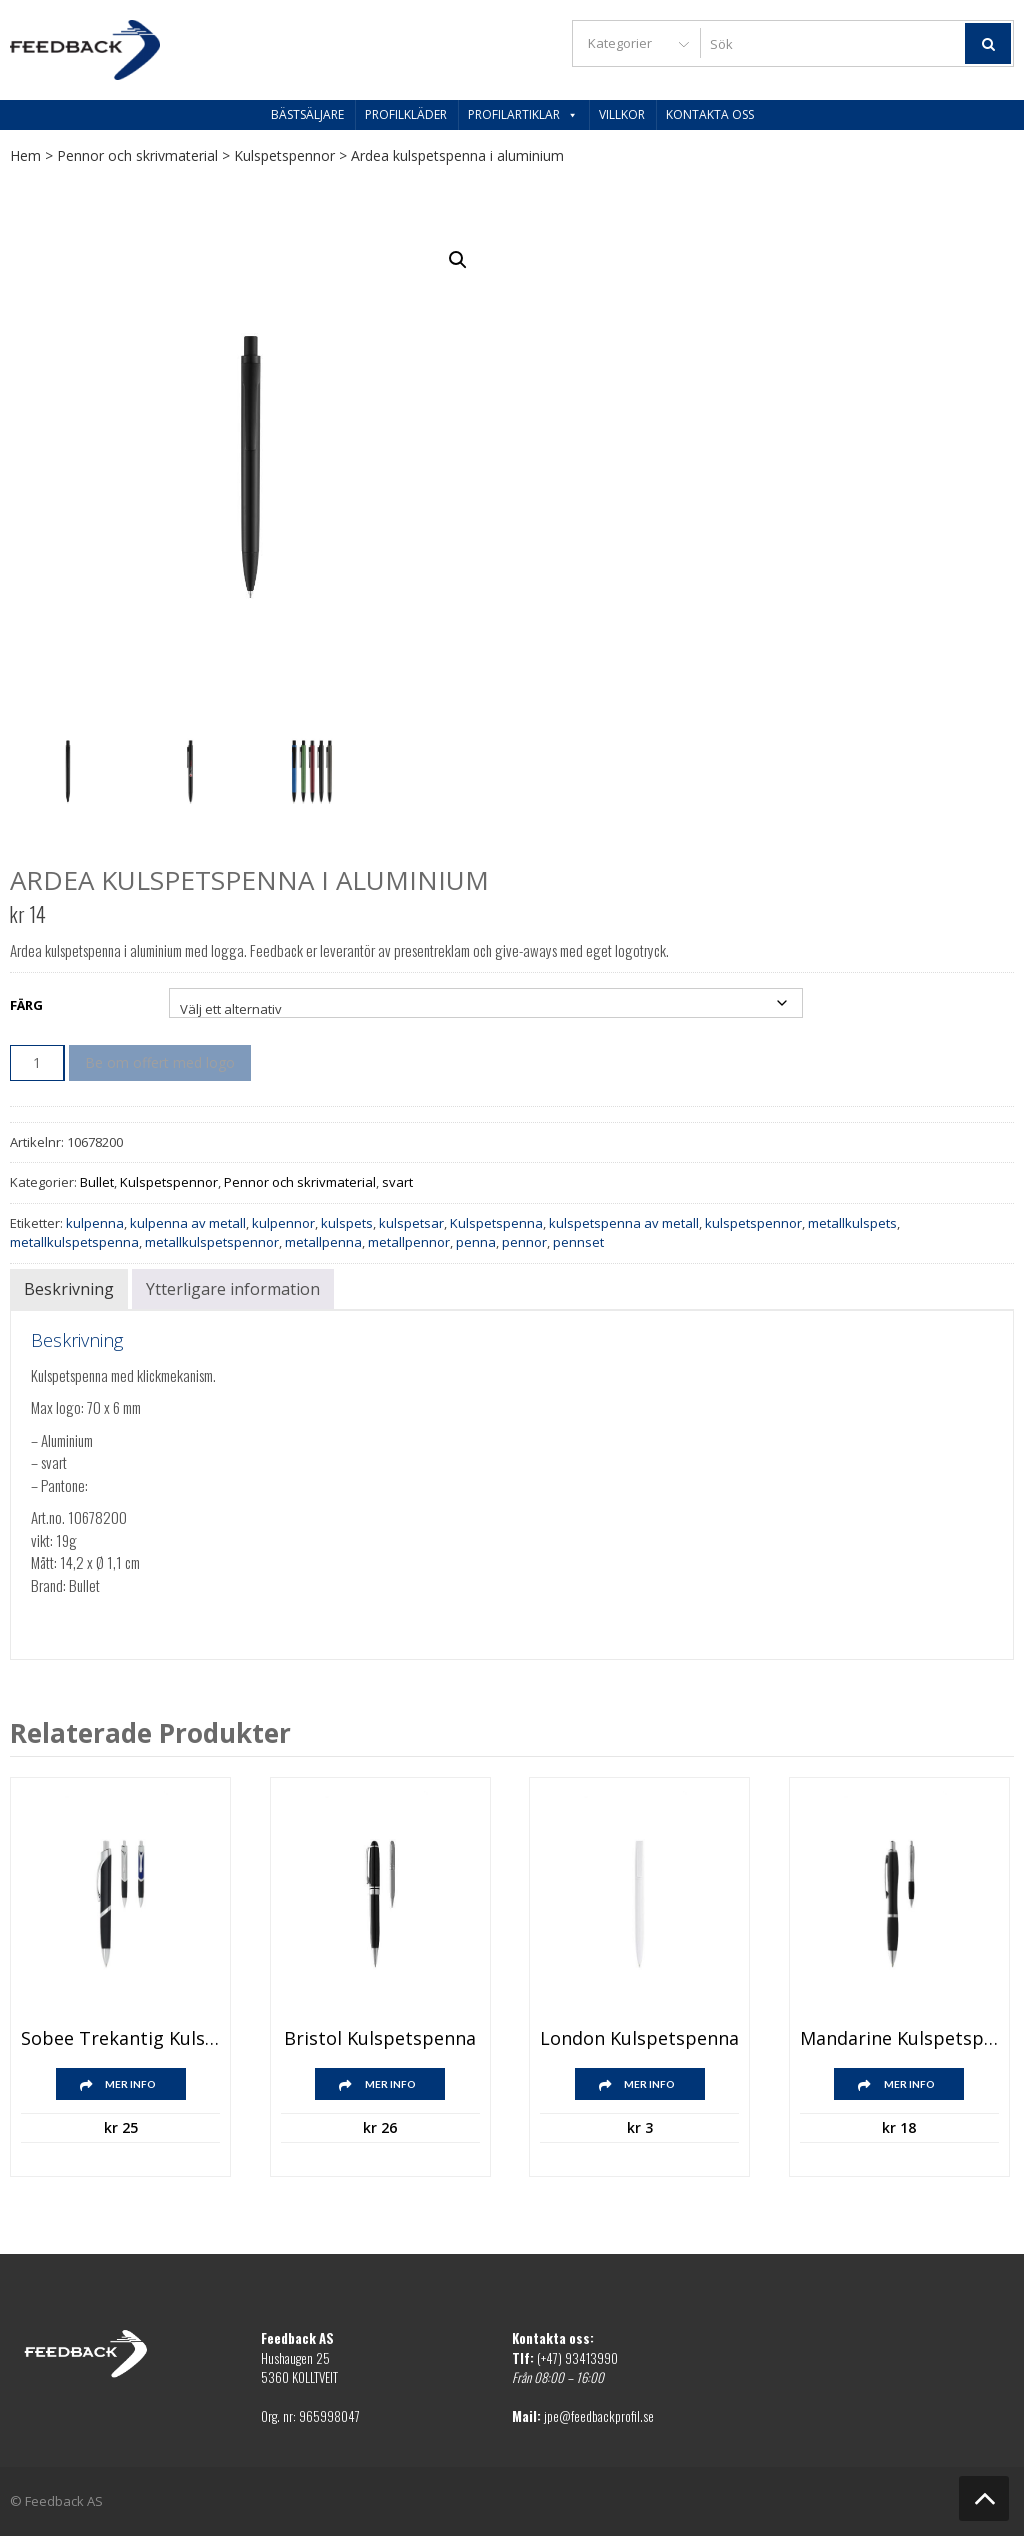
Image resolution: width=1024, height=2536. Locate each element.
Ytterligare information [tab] (233, 1289)
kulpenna (95, 1223)
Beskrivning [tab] (69, 1289)
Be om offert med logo (160, 1062)
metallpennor (409, 1242)
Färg (26, 1005)
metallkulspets (852, 1223)
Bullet (97, 1182)
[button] (458, 260)
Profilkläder (406, 114)
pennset (578, 1242)
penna (476, 1242)
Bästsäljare (307, 114)
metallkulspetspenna (74, 1242)
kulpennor (283, 1223)
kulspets (347, 1223)
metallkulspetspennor (212, 1242)
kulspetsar (411, 1223)
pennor (524, 1242)
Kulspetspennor (284, 155)
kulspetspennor (753, 1223)
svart (397, 1182)
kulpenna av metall (188, 1223)
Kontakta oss (710, 114)
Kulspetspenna (496, 1223)
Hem (25, 155)
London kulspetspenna (639, 2039)
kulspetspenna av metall (624, 1223)
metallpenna (323, 1242)
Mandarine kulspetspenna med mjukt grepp (899, 2039)
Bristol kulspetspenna (380, 2039)
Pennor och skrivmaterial (137, 155)
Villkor (622, 114)
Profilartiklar (523, 114)
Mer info (130, 2084)
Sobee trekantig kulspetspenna (120, 2039)
